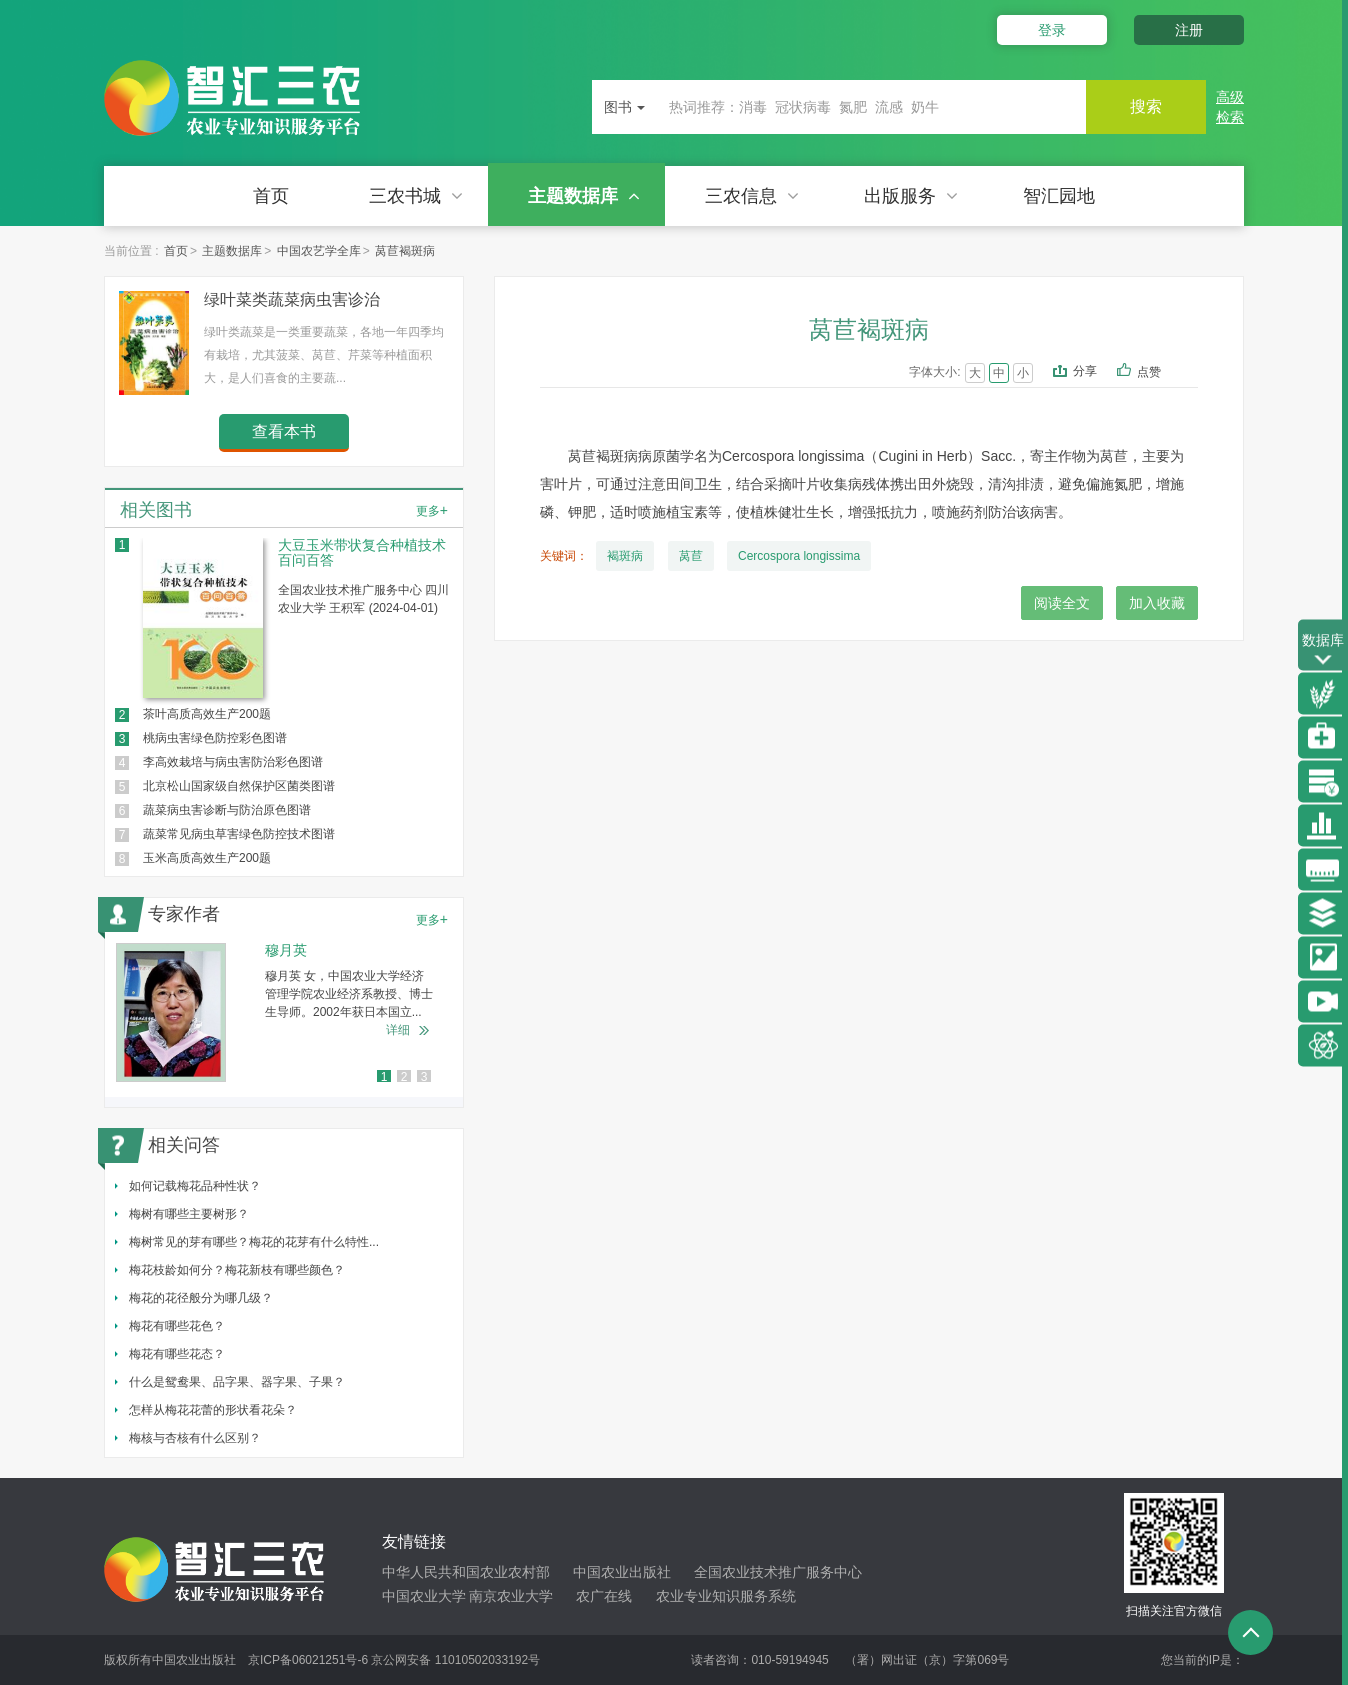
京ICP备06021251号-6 (308, 1660)
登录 (1052, 30)
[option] (284, 1012)
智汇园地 (1059, 196)
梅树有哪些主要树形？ (189, 1214)
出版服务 (911, 196)
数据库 (1323, 650)
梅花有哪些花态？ (177, 1354)
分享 (1085, 371)
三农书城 (416, 196)
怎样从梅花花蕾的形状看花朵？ (213, 1410)
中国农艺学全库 (319, 251)
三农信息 (752, 196)
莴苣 (691, 556)
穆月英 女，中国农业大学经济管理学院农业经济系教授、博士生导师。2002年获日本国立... (349, 994)
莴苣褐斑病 (405, 251)
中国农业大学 (424, 1596)
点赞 (1162, 373)
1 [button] (384, 1077)
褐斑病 (625, 556)
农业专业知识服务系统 (726, 1596)
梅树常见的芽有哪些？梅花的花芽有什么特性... (254, 1242)
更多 (432, 510)
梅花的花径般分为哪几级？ (201, 1298)
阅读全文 (1062, 603)
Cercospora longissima (799, 556)
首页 (271, 196)
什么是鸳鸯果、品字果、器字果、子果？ (237, 1382)
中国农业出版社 (622, 1572)
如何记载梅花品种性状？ (195, 1186)
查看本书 (284, 431)
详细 (398, 1030)
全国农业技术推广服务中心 (778, 1572)
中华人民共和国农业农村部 (466, 1572)
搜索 (1146, 106)
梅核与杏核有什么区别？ (195, 1438)
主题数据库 (584, 196)
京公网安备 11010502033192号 (455, 1660)
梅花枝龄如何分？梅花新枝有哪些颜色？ (237, 1270)
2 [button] (404, 1077)
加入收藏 (1157, 603)
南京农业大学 (511, 1596)
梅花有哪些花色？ (177, 1326)
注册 (1189, 30)
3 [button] (424, 1077)
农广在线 (604, 1596)
